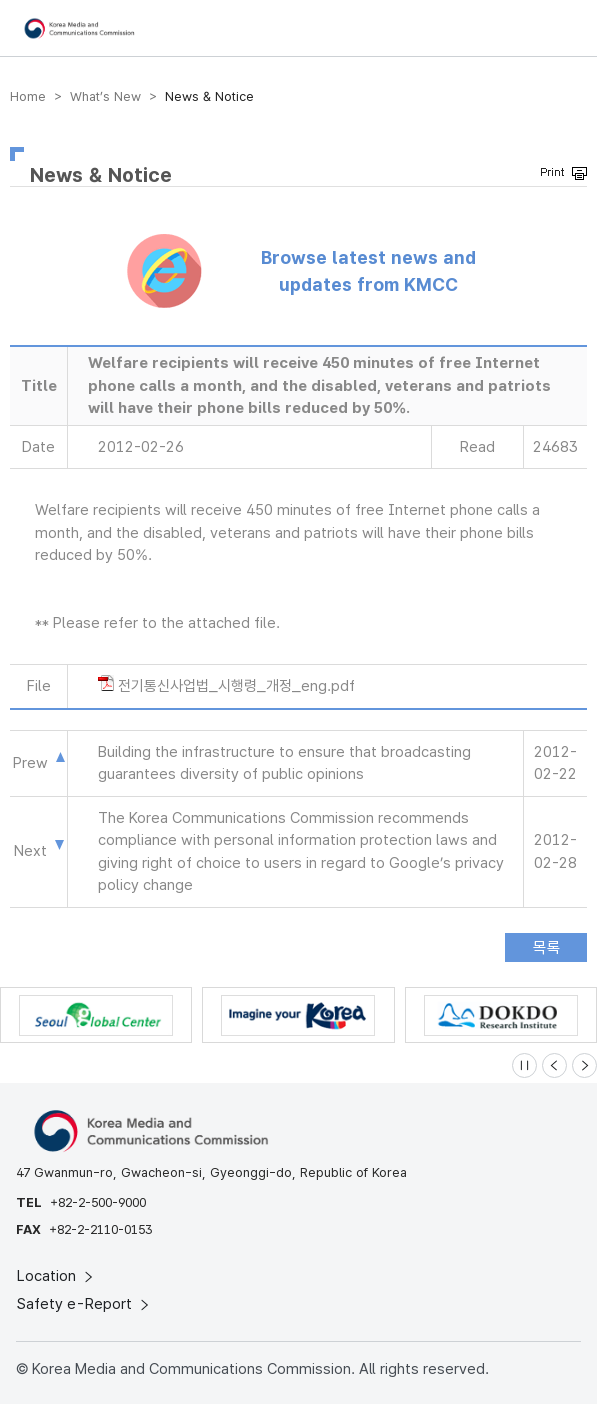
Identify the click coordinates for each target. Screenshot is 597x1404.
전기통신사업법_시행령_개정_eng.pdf (236, 686)
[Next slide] (584, 1065)
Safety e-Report (84, 1304)
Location (56, 1276)
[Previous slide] (554, 1065)
